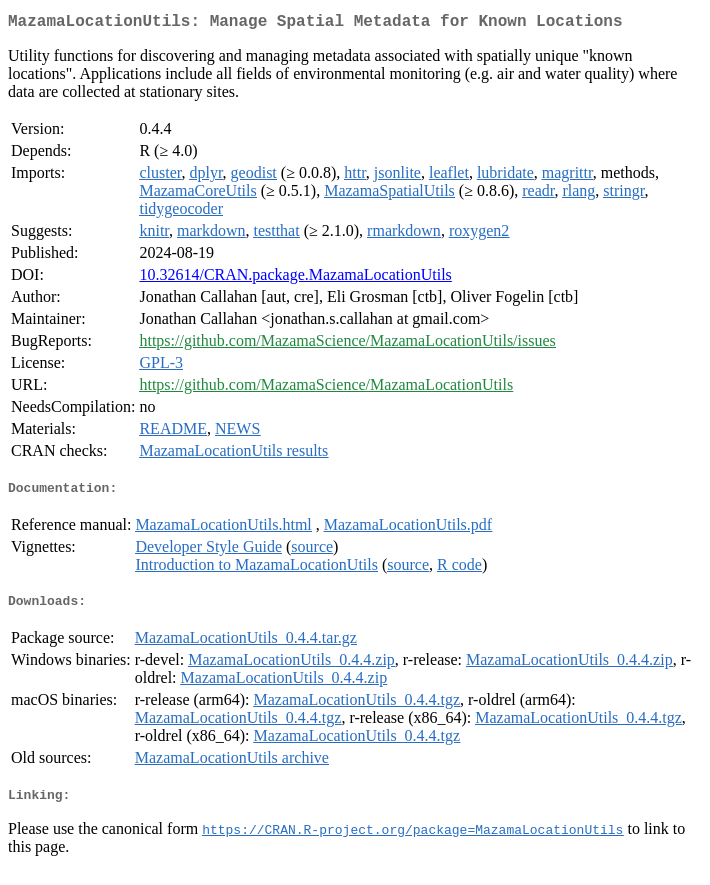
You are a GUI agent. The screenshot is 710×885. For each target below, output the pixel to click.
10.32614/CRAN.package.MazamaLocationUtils (295, 278)
